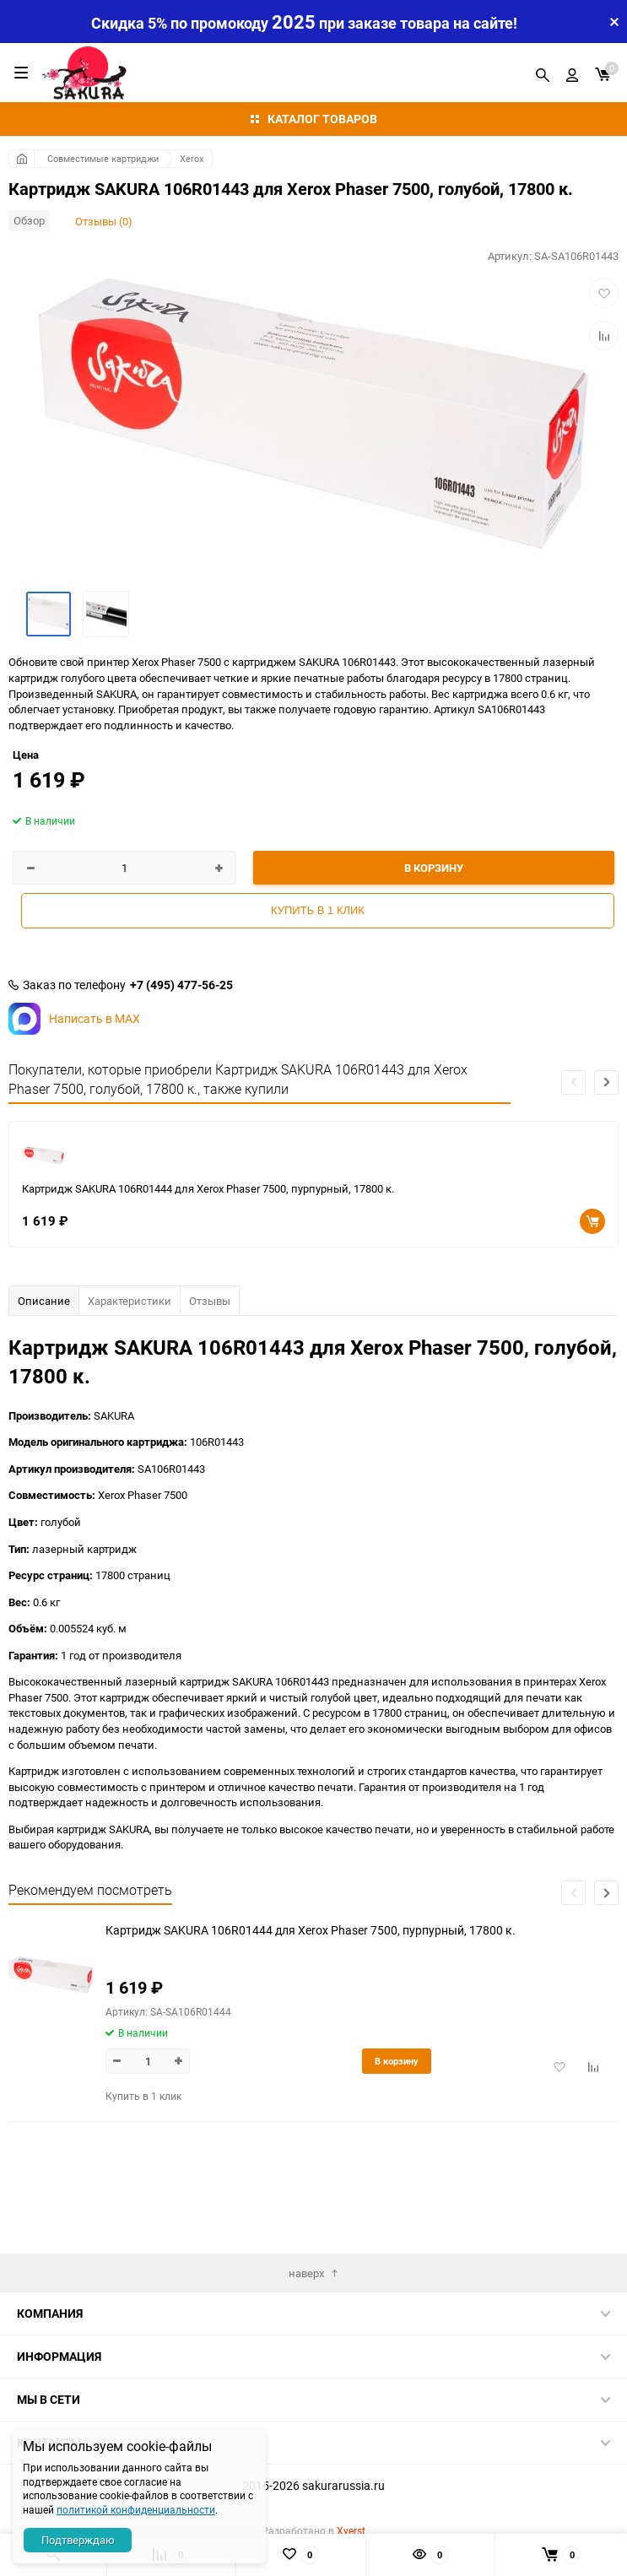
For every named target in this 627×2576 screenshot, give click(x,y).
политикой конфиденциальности (136, 2509)
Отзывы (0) (103, 221)
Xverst (351, 2530)
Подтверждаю (78, 2539)
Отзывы (209, 1300)
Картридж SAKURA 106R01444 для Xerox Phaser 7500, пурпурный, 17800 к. (208, 1188)
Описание (44, 1300)
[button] (606, 1082)
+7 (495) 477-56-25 (181, 985)
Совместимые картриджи (103, 158)
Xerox (191, 158)
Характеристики (129, 1300)
